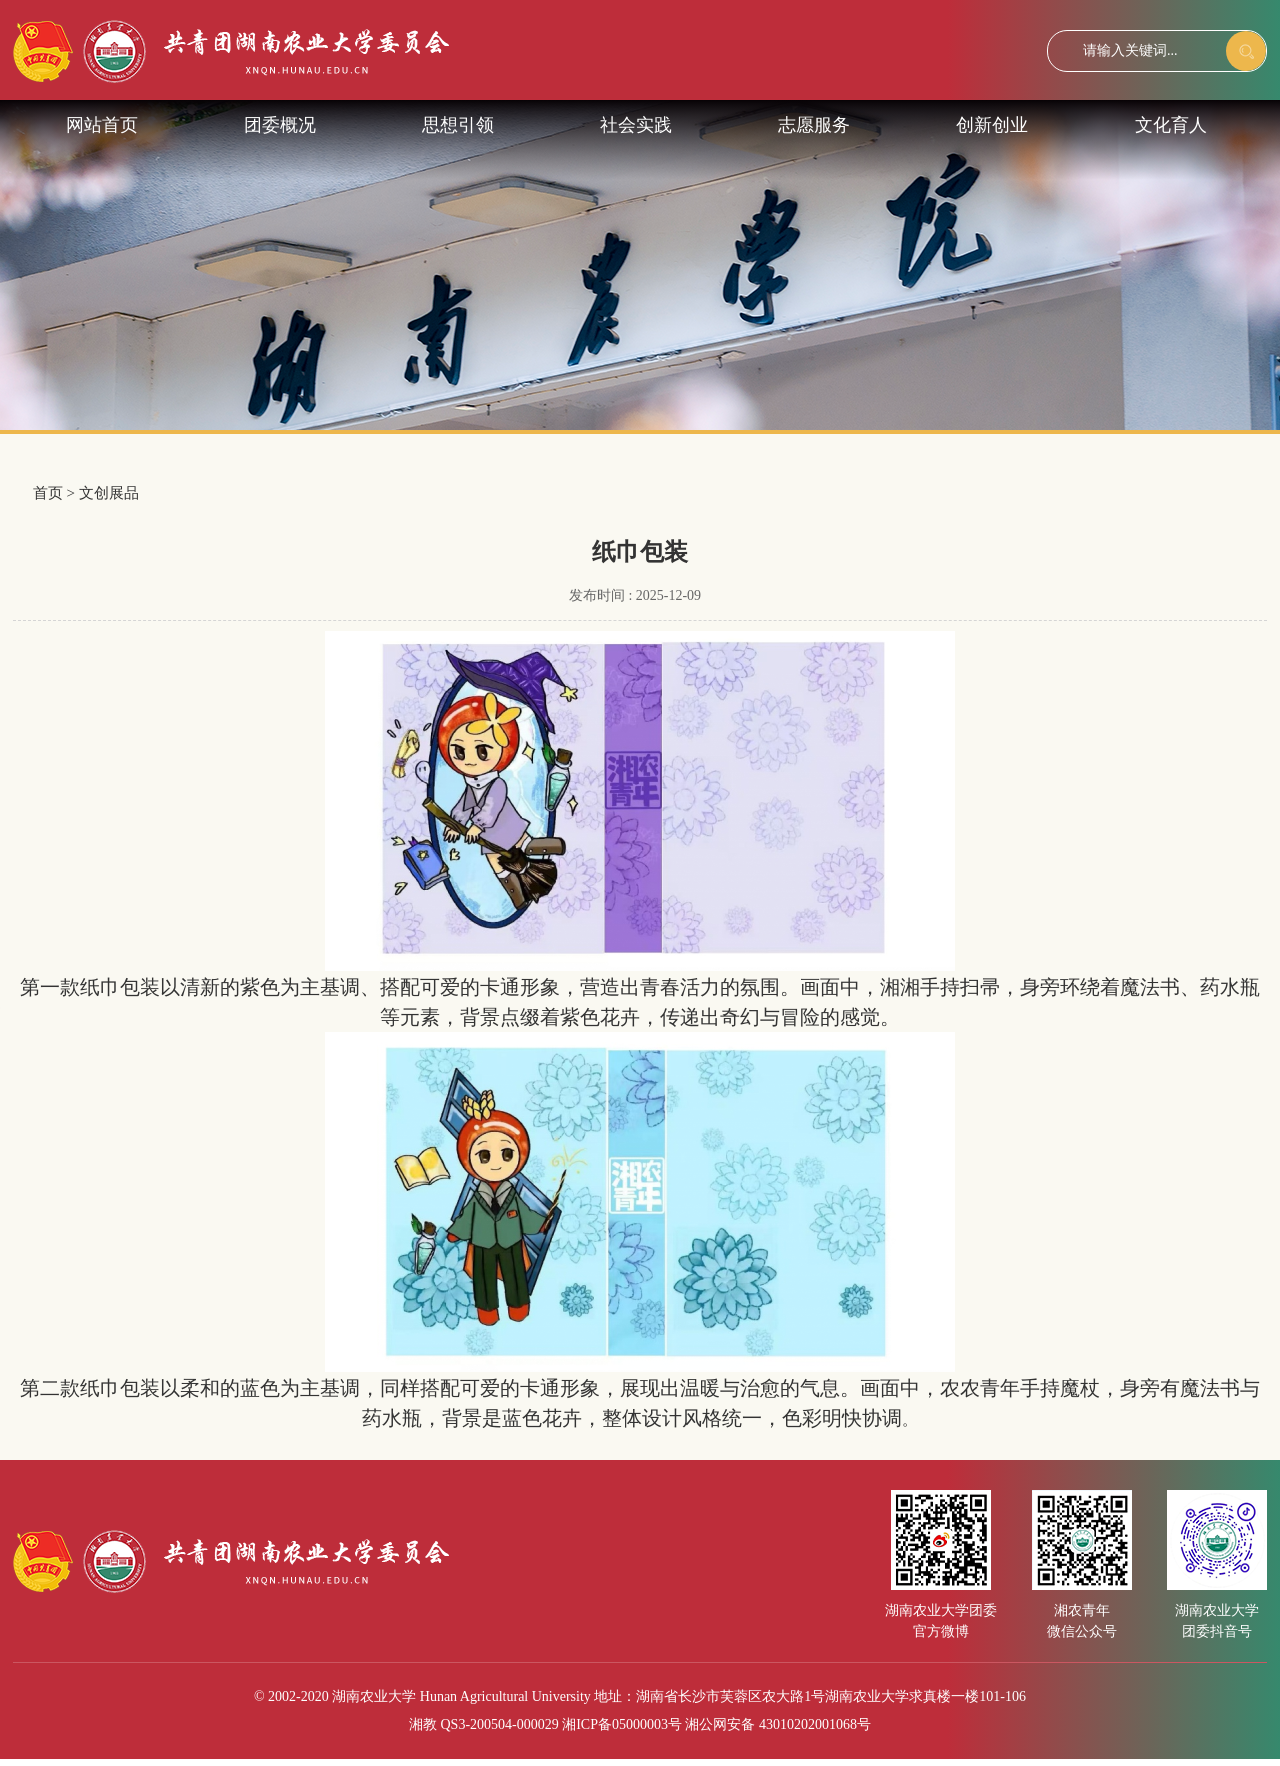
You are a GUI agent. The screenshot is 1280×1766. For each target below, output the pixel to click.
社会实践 (636, 125)
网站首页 (102, 125)
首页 (48, 493)
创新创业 (992, 125)
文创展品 (109, 493)
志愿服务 (814, 125)
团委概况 (280, 125)
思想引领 (458, 125)
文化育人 (1171, 125)
